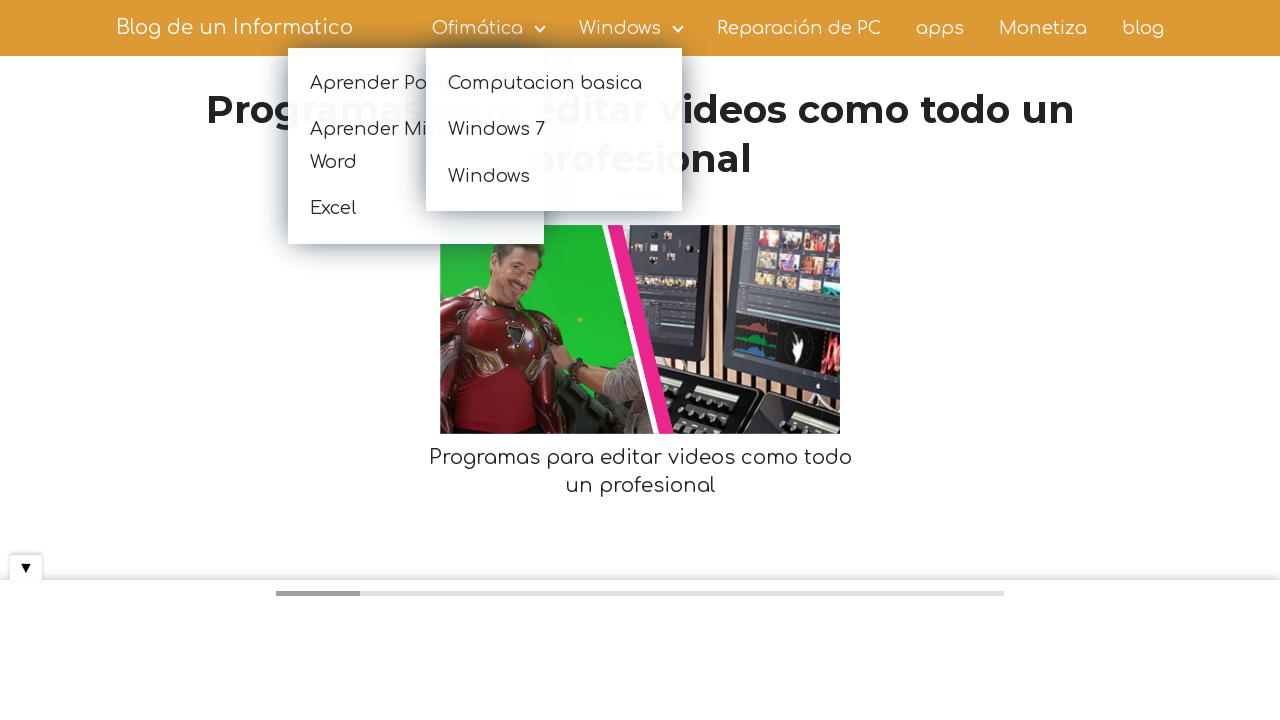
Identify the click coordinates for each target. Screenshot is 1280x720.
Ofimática (477, 28)
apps (940, 28)
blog (1143, 28)
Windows (620, 28)
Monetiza (1043, 28)
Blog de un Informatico (234, 27)
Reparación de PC (799, 28)
